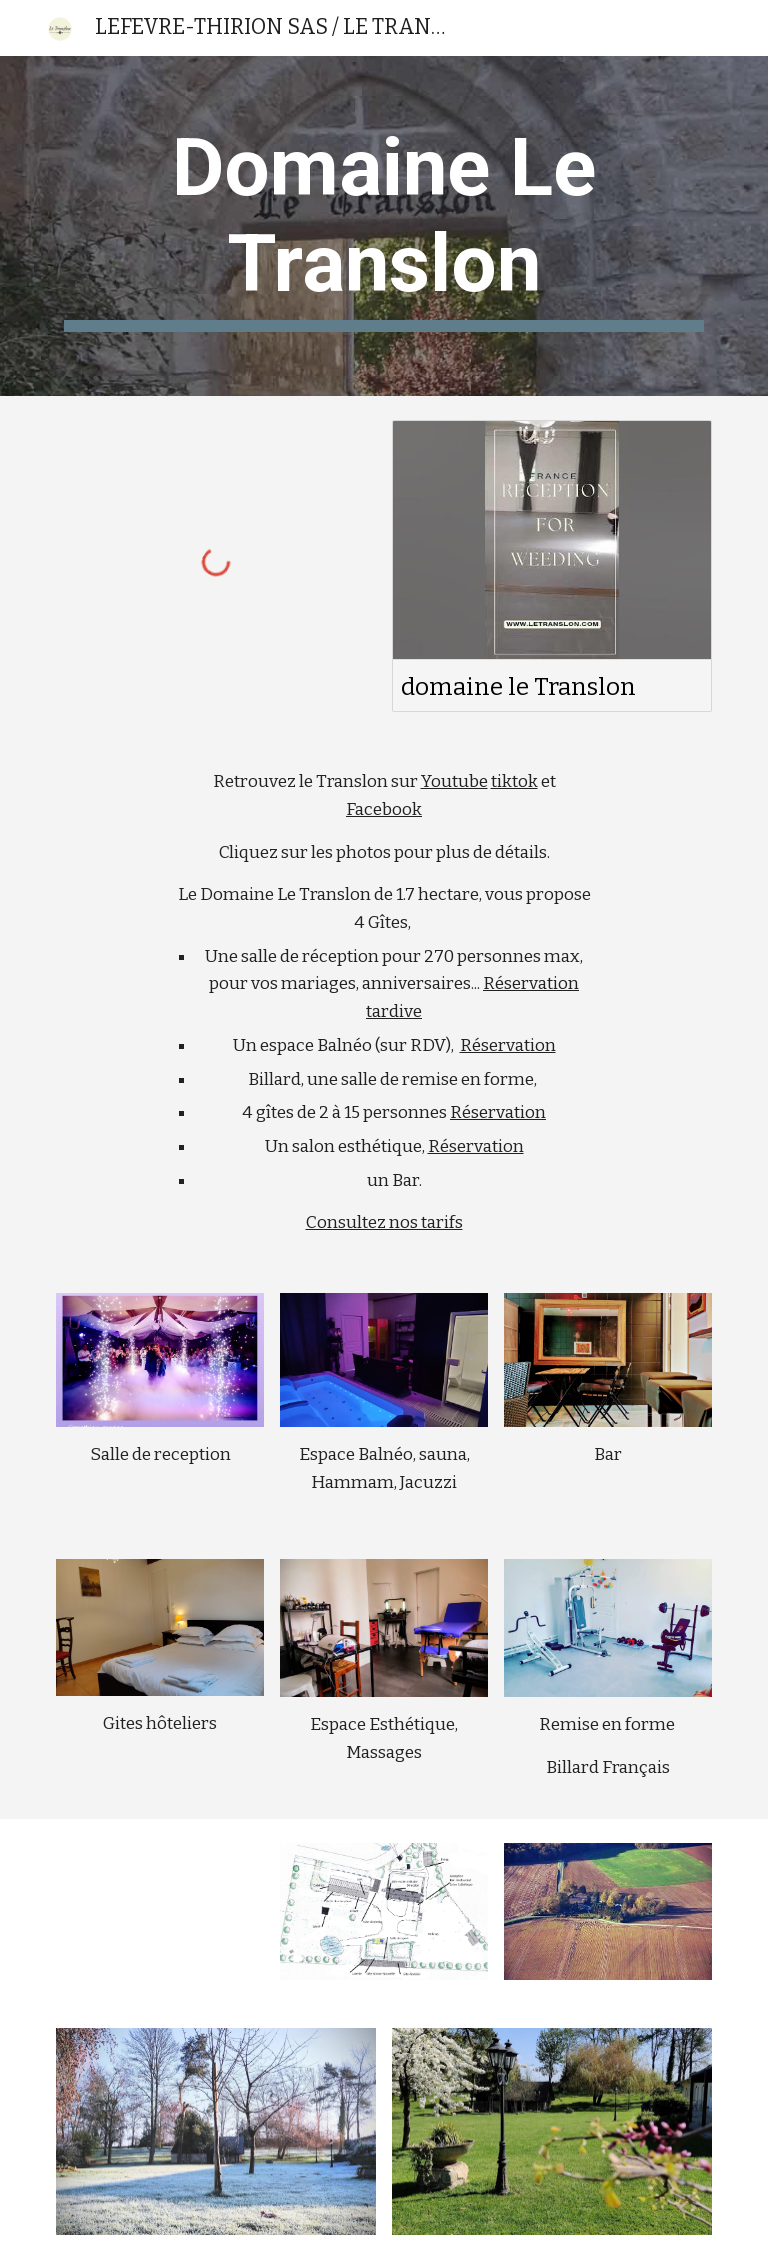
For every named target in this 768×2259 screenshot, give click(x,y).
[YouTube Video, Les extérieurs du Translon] (159, 1904)
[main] (383, 226)
